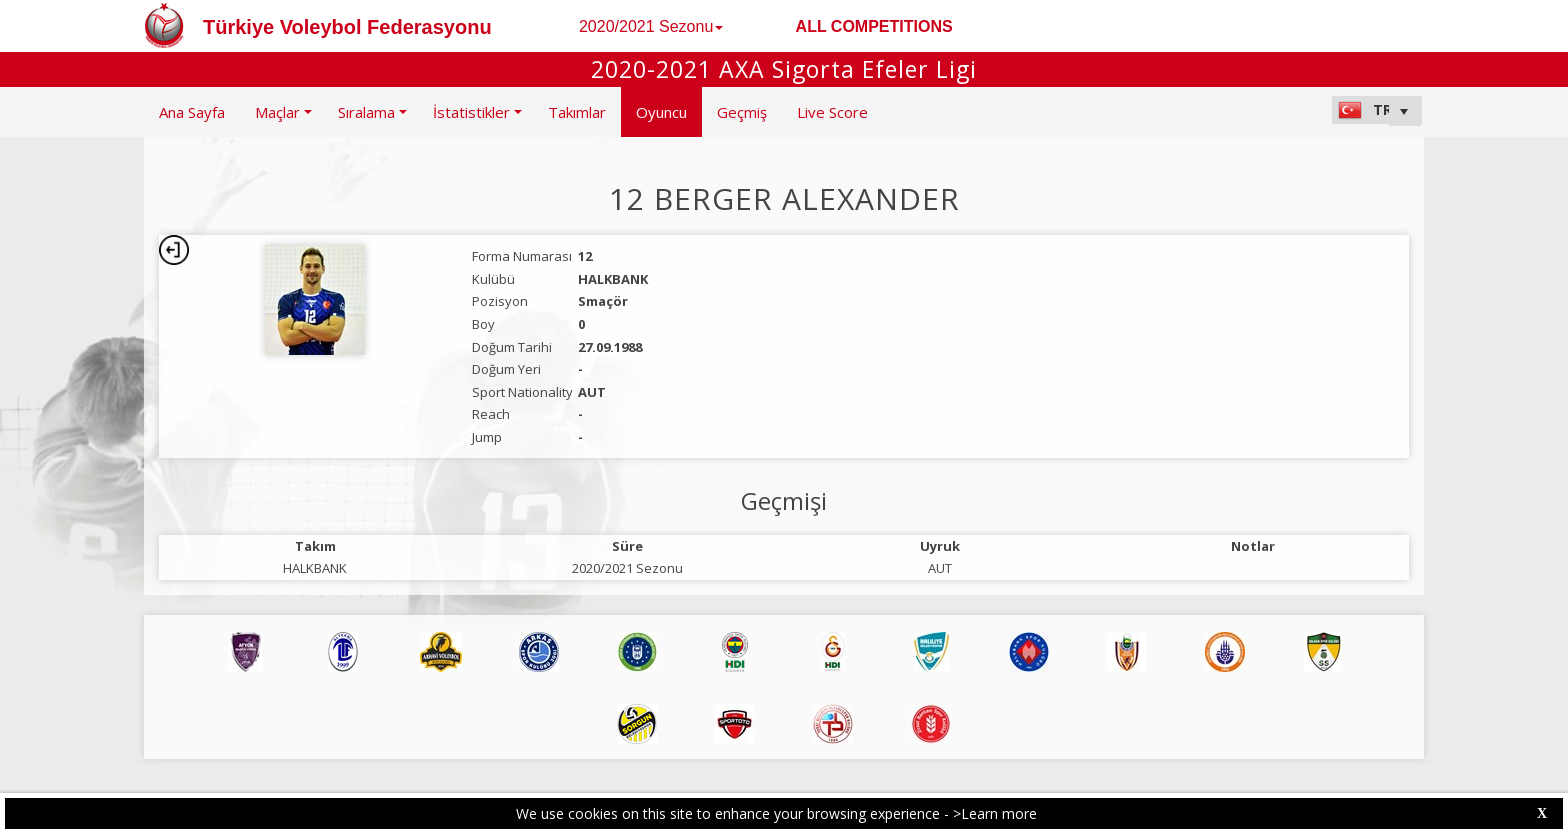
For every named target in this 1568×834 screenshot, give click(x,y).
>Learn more (995, 813)
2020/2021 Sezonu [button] (651, 26)
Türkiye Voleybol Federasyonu (347, 27)
